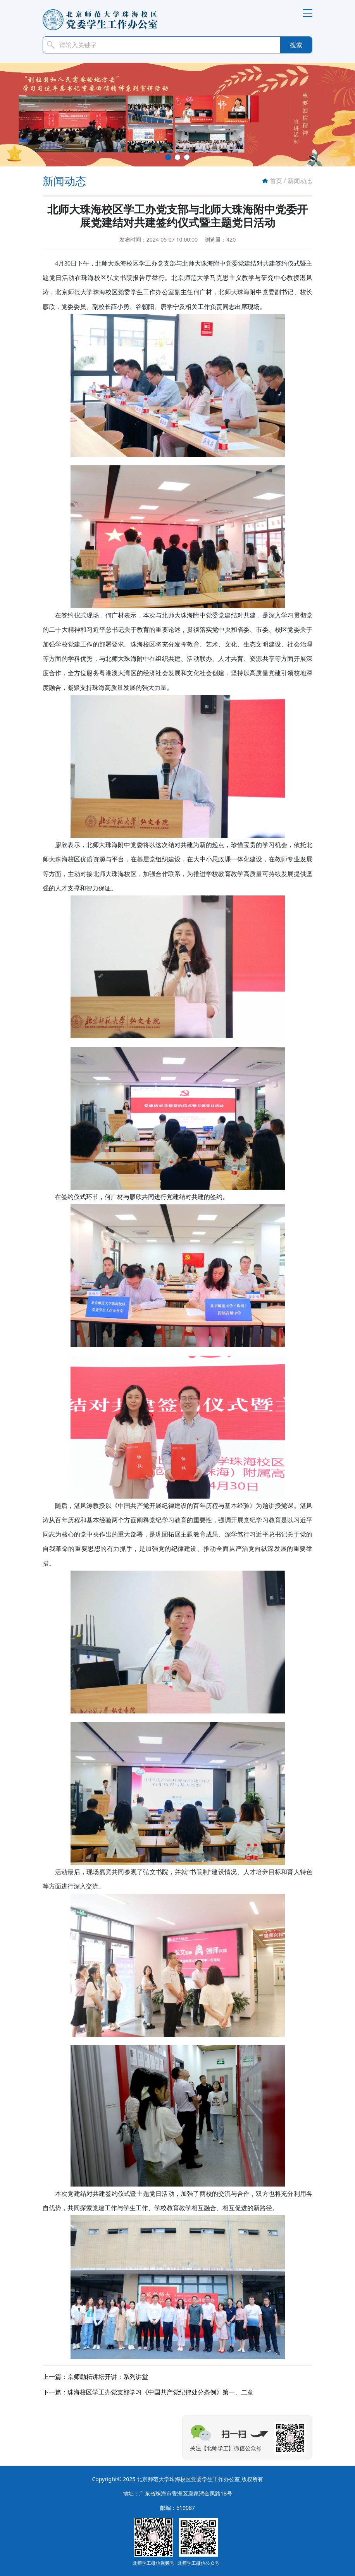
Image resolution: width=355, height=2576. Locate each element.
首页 (276, 181)
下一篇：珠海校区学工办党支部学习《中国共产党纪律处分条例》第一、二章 (148, 2392)
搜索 (296, 45)
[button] (168, 157)
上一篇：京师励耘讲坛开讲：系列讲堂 (95, 2376)
